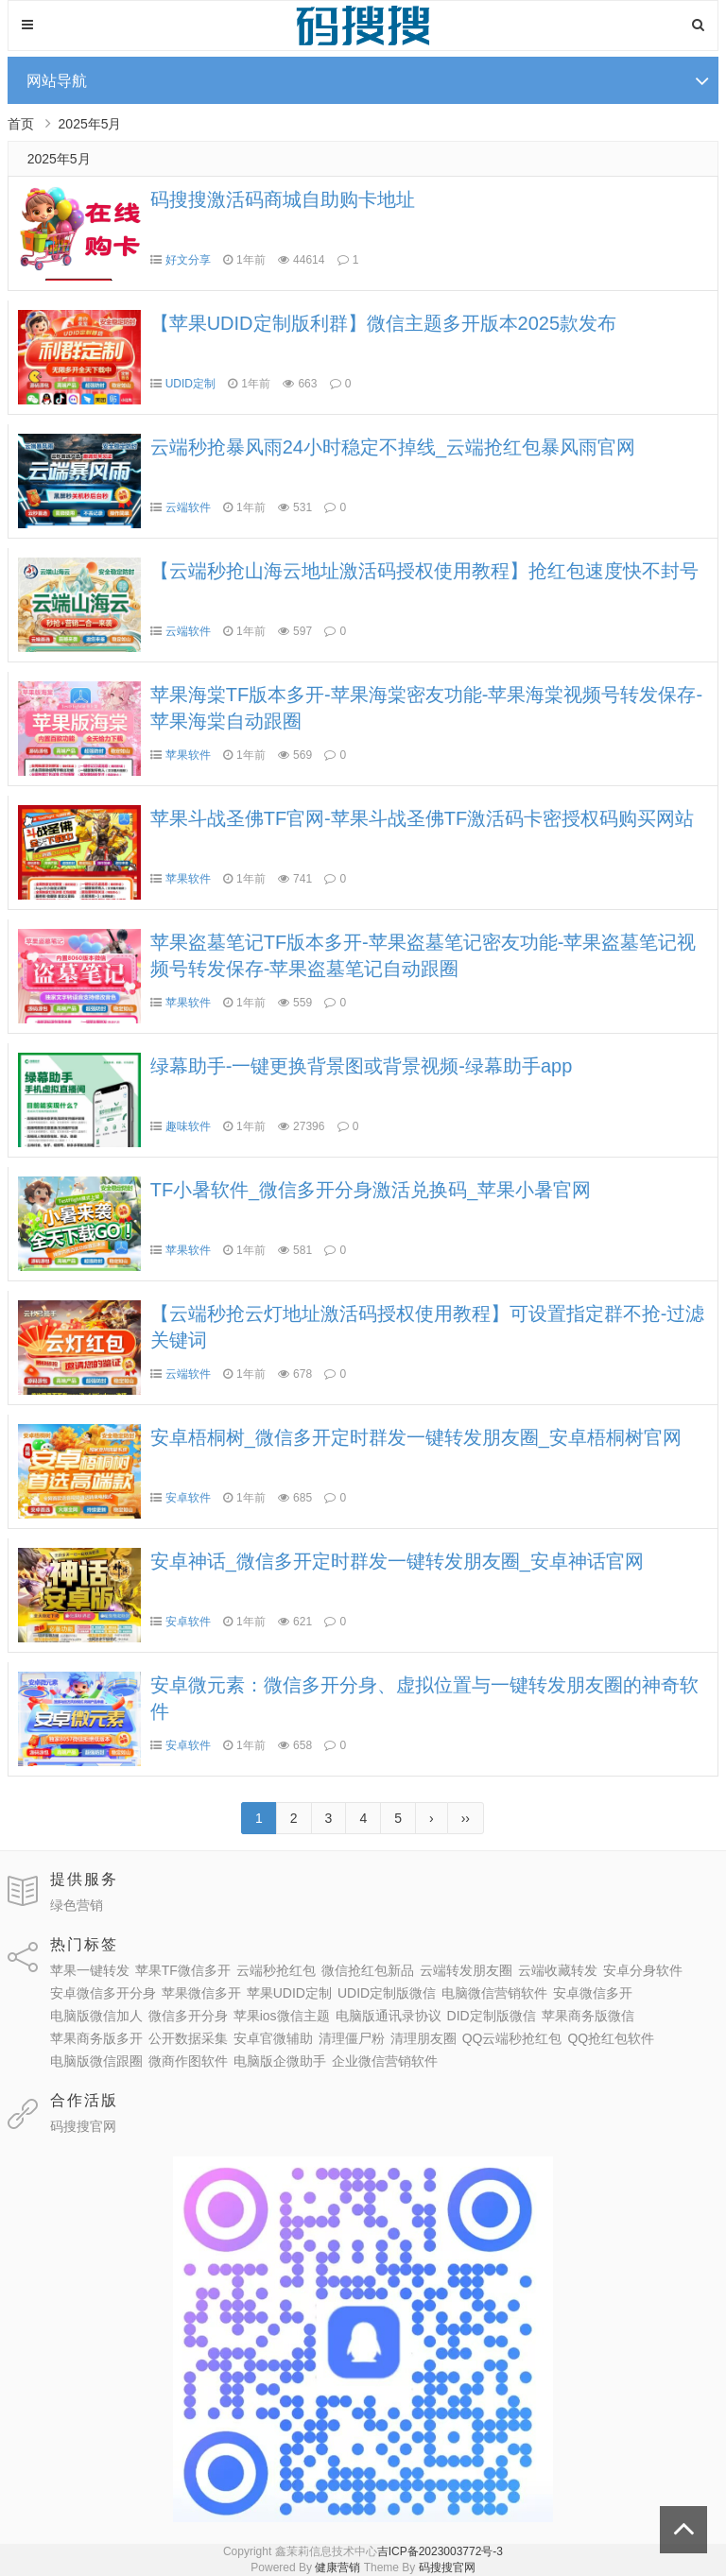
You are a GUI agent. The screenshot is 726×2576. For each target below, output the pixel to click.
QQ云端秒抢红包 (512, 2038)
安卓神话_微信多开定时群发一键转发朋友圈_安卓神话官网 (397, 1561)
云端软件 (188, 507)
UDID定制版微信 (386, 1993)
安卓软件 (188, 1497)
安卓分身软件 (643, 1970)
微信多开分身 (188, 2015)
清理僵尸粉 (352, 2038)
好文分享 (188, 259)
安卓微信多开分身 (103, 1993)
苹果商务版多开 (96, 2038)
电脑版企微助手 (279, 2061)
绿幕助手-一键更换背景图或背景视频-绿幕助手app (361, 1066)
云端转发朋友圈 (466, 1970)
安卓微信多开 (592, 1993)
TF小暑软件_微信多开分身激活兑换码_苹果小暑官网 (371, 1189)
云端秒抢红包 (276, 1970)
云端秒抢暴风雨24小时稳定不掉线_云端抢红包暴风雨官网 (392, 447)
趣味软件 (188, 1126)
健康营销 (337, 2567)
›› (465, 1818)
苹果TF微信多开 (183, 1970)
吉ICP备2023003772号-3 (440, 2551)
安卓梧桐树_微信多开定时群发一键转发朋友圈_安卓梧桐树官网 (416, 1437)
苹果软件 (188, 755)
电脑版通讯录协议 (388, 2015)
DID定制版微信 (491, 2015)
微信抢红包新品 (367, 1970)
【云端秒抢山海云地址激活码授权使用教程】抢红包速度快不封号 (424, 570)
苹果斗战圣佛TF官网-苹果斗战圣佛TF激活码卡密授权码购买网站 (422, 818)
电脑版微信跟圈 (96, 2061)
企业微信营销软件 (385, 2061)
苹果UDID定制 (289, 1993)
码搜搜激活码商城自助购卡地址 (282, 199)
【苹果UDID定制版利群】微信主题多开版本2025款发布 (383, 323)
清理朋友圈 (423, 2038)
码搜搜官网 (83, 2126)
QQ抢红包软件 (610, 2038)
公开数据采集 (188, 2038)
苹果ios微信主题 (281, 2015)
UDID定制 (190, 383)
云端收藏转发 (557, 1970)
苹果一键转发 (90, 1970)
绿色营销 (76, 1905)
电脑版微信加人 (96, 2015)
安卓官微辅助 (273, 2038)
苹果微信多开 (201, 1993)
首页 (21, 123)
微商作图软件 (188, 2061)
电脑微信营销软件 (494, 1993)
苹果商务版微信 (588, 2015)
